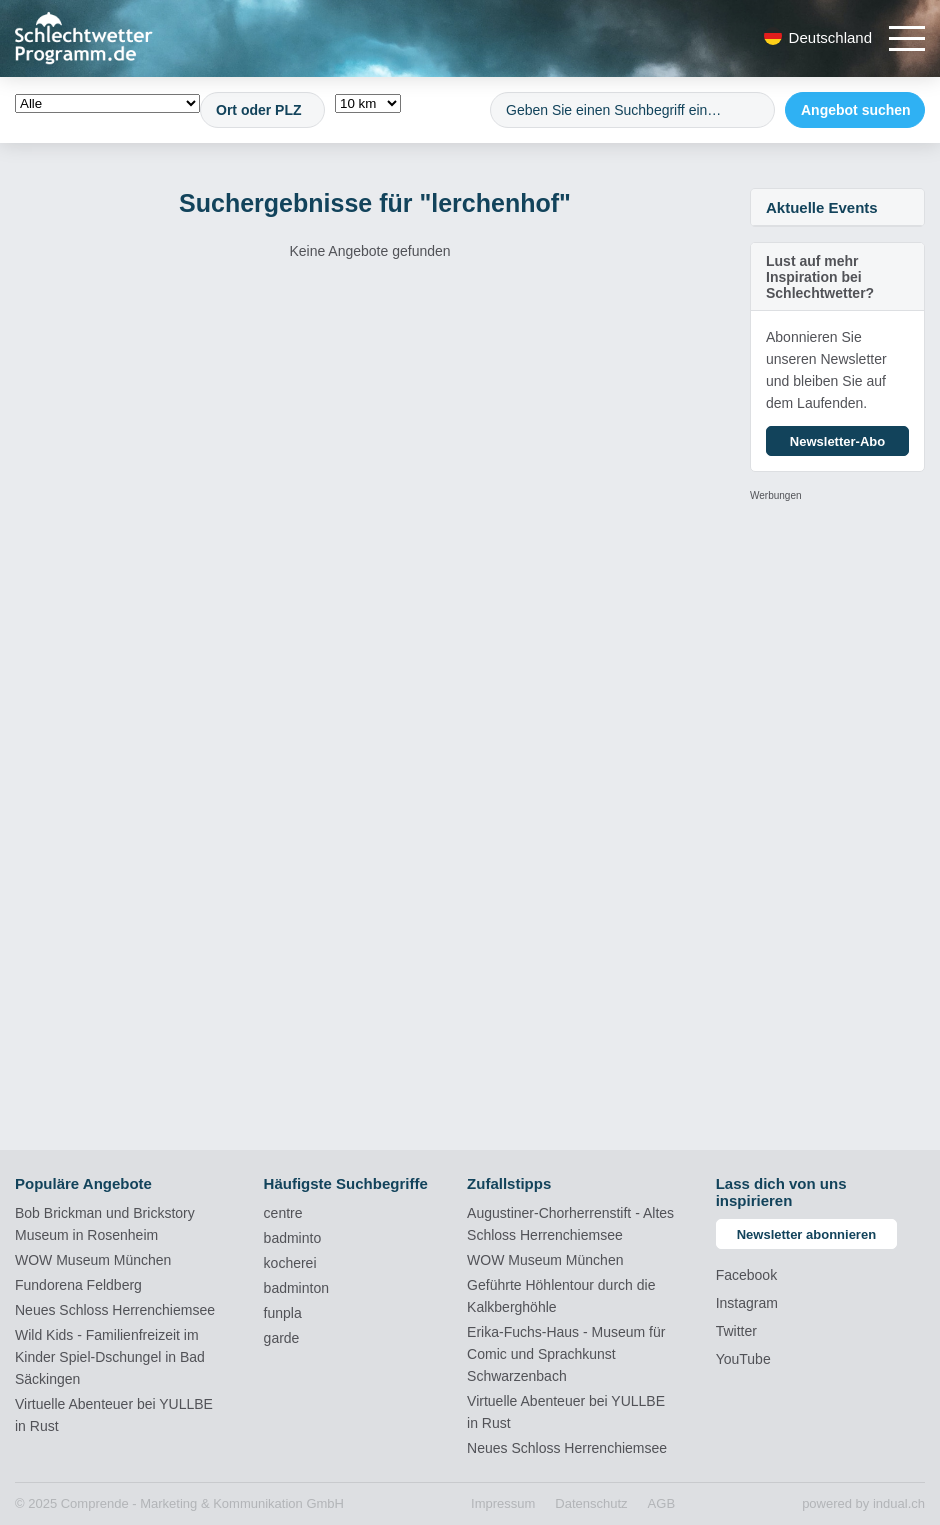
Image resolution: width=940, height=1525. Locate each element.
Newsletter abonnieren (806, 1234)
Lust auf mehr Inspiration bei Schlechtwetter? (820, 277)
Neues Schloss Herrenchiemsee (115, 1310)
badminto (293, 1238)
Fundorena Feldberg (78, 1285)
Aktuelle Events (822, 207)
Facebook (746, 1275)
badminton (296, 1288)
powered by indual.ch (863, 1503)
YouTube (743, 1359)
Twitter (736, 1331)
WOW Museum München (93, 1260)
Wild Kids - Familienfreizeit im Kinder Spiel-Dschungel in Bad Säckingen (110, 1357)
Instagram (747, 1303)
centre (283, 1213)
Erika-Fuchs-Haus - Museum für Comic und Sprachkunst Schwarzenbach (566, 1354)
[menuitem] (503, 1504)
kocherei (290, 1263)
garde (282, 1338)
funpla (283, 1313)
